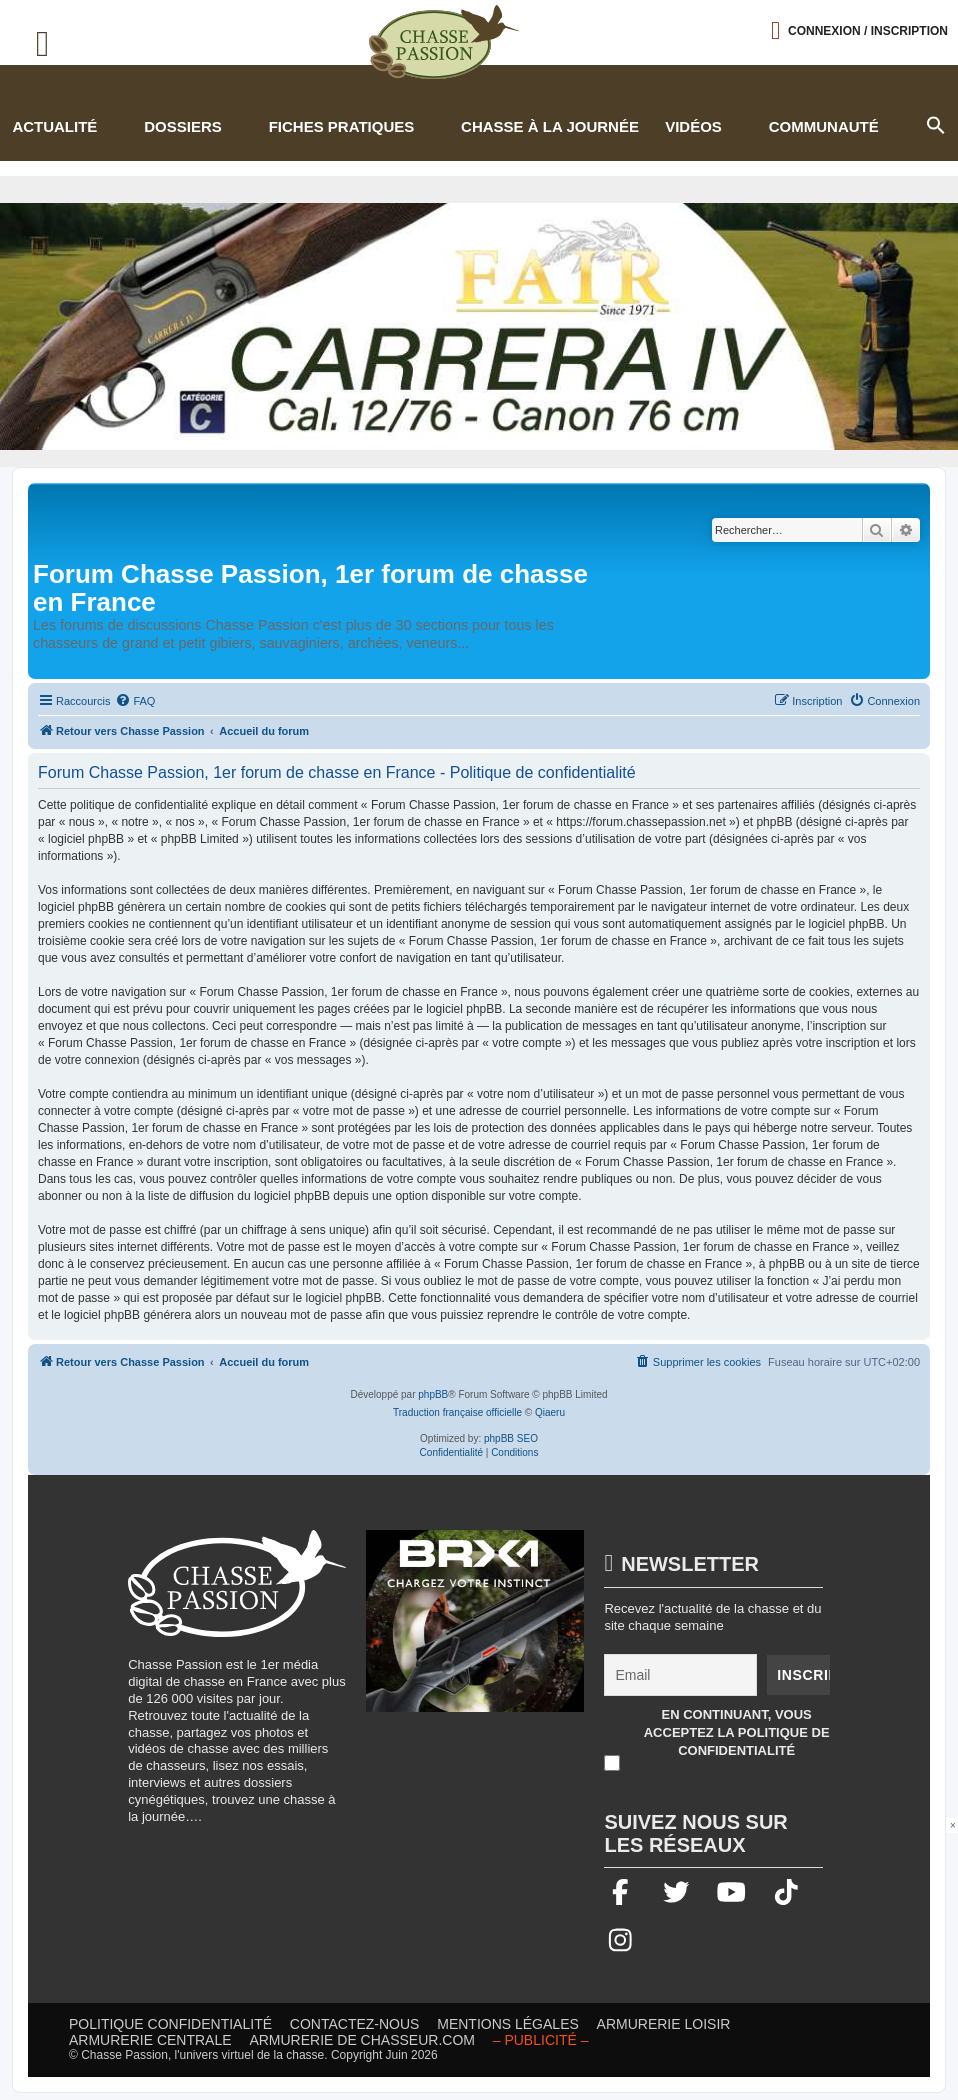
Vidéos (693, 126)
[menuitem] (135, 701)
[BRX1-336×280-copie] (475, 1631)
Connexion (868, 31)
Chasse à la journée (550, 126)
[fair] (479, 326)
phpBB (433, 1394)
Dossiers (183, 126)
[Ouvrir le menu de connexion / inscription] (859, 30)
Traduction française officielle (457, 1412)
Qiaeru (550, 1412)
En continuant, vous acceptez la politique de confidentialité (737, 1732)
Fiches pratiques (342, 126)
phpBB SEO (511, 1438)
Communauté (824, 126)
